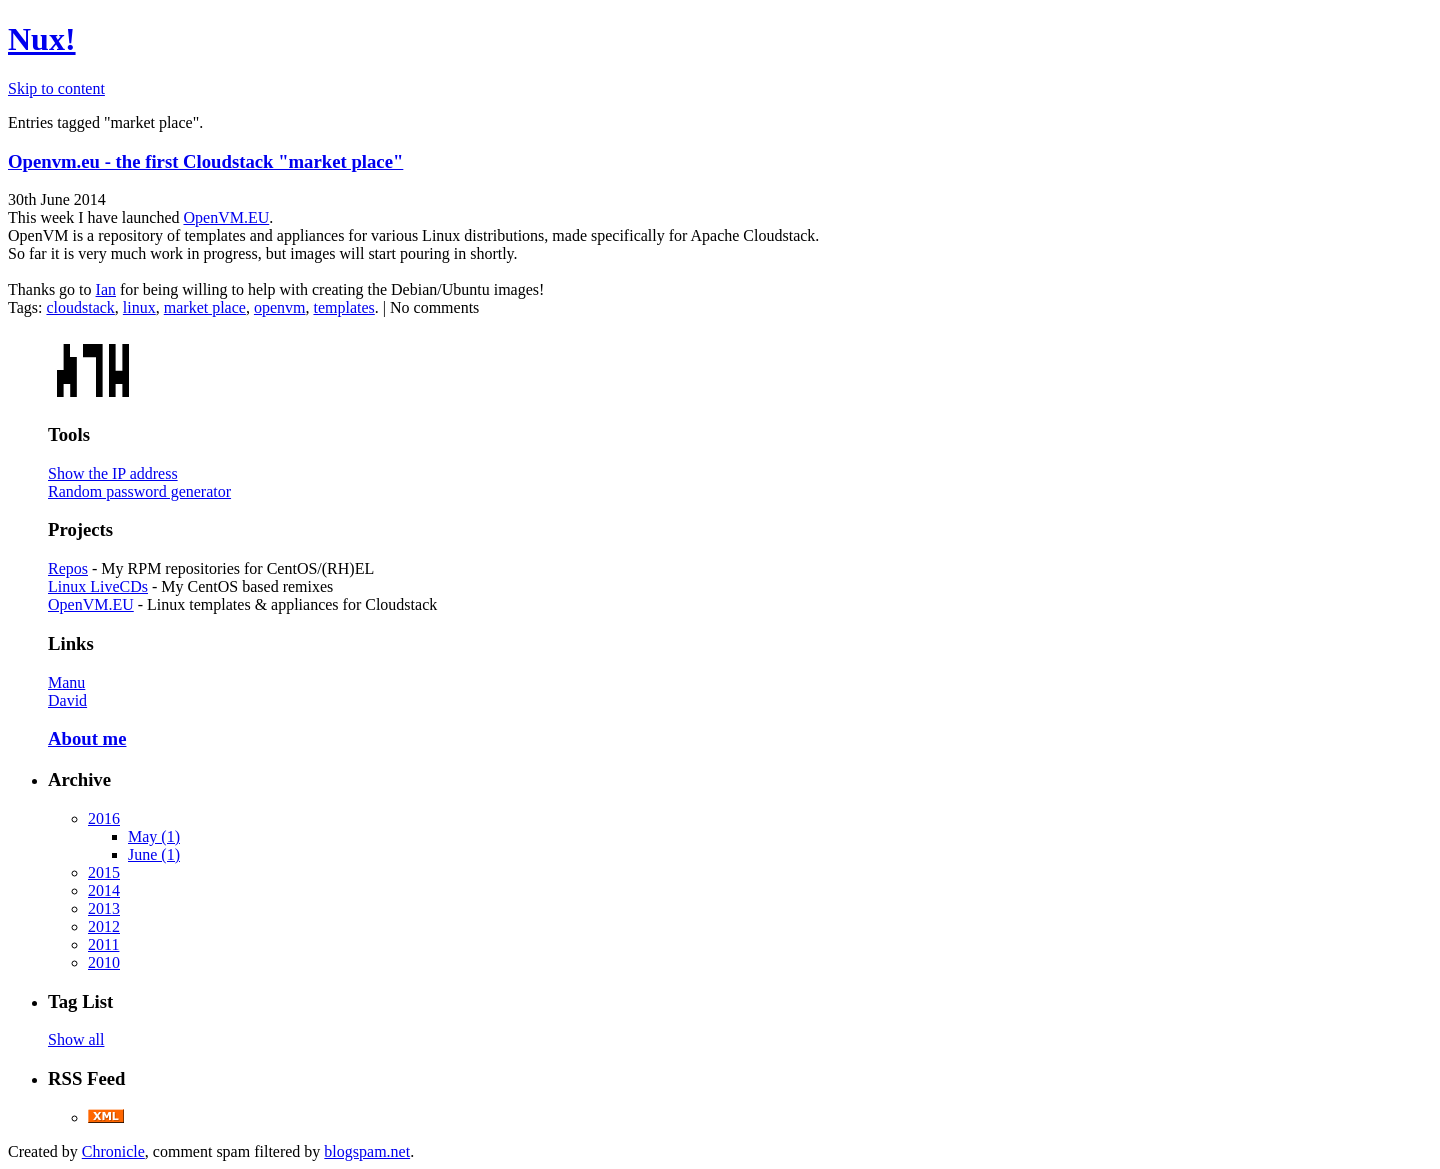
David (67, 700)
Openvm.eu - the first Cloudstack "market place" (205, 161)
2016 (104, 818)
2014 (104, 890)
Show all (76, 1039)
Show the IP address (113, 473)
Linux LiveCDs (98, 586)
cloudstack (80, 307)
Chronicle (113, 1151)
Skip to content (56, 88)
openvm (280, 307)
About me (87, 738)
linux (139, 307)
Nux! (42, 39)
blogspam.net (367, 1151)
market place (205, 307)
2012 (104, 926)
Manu (66, 682)
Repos (68, 568)
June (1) (154, 854)
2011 (103, 944)
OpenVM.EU (226, 217)
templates (343, 307)
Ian (106, 289)
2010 (104, 962)
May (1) (154, 836)
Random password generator (139, 491)
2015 (104, 872)
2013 (104, 908)
